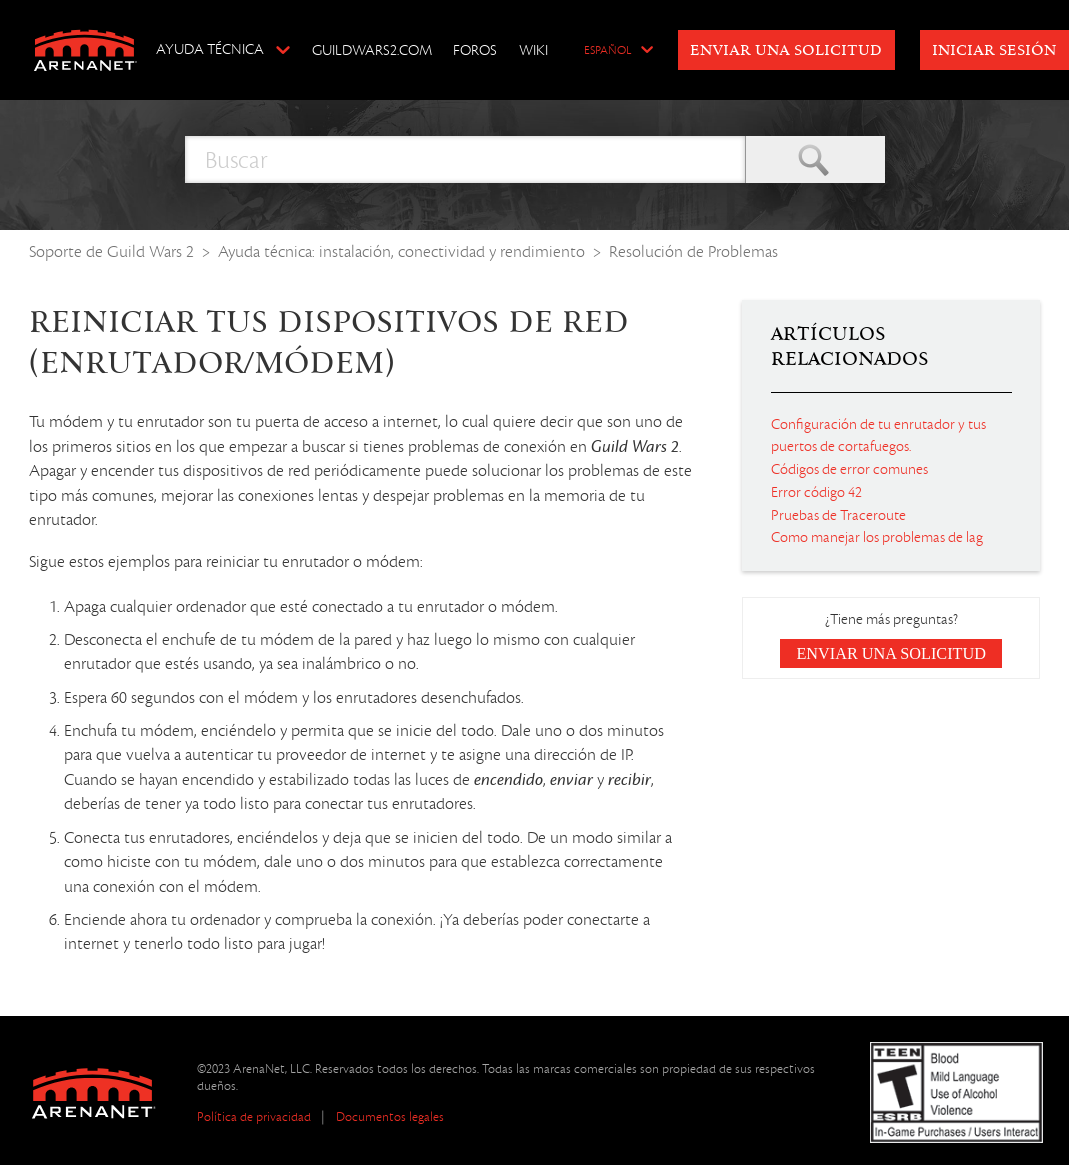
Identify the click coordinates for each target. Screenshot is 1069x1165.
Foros (475, 50)
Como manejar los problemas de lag (877, 537)
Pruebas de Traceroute (838, 515)
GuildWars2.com (372, 50)
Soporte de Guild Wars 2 (111, 251)
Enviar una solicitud (786, 51)
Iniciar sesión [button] (994, 51)
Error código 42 (816, 492)
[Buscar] (465, 159)
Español (607, 51)
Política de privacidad (254, 1116)
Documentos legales (390, 1116)
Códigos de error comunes (849, 469)
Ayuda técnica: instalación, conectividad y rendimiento (401, 251)
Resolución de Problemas (693, 251)
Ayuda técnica (210, 49)
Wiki (533, 50)
